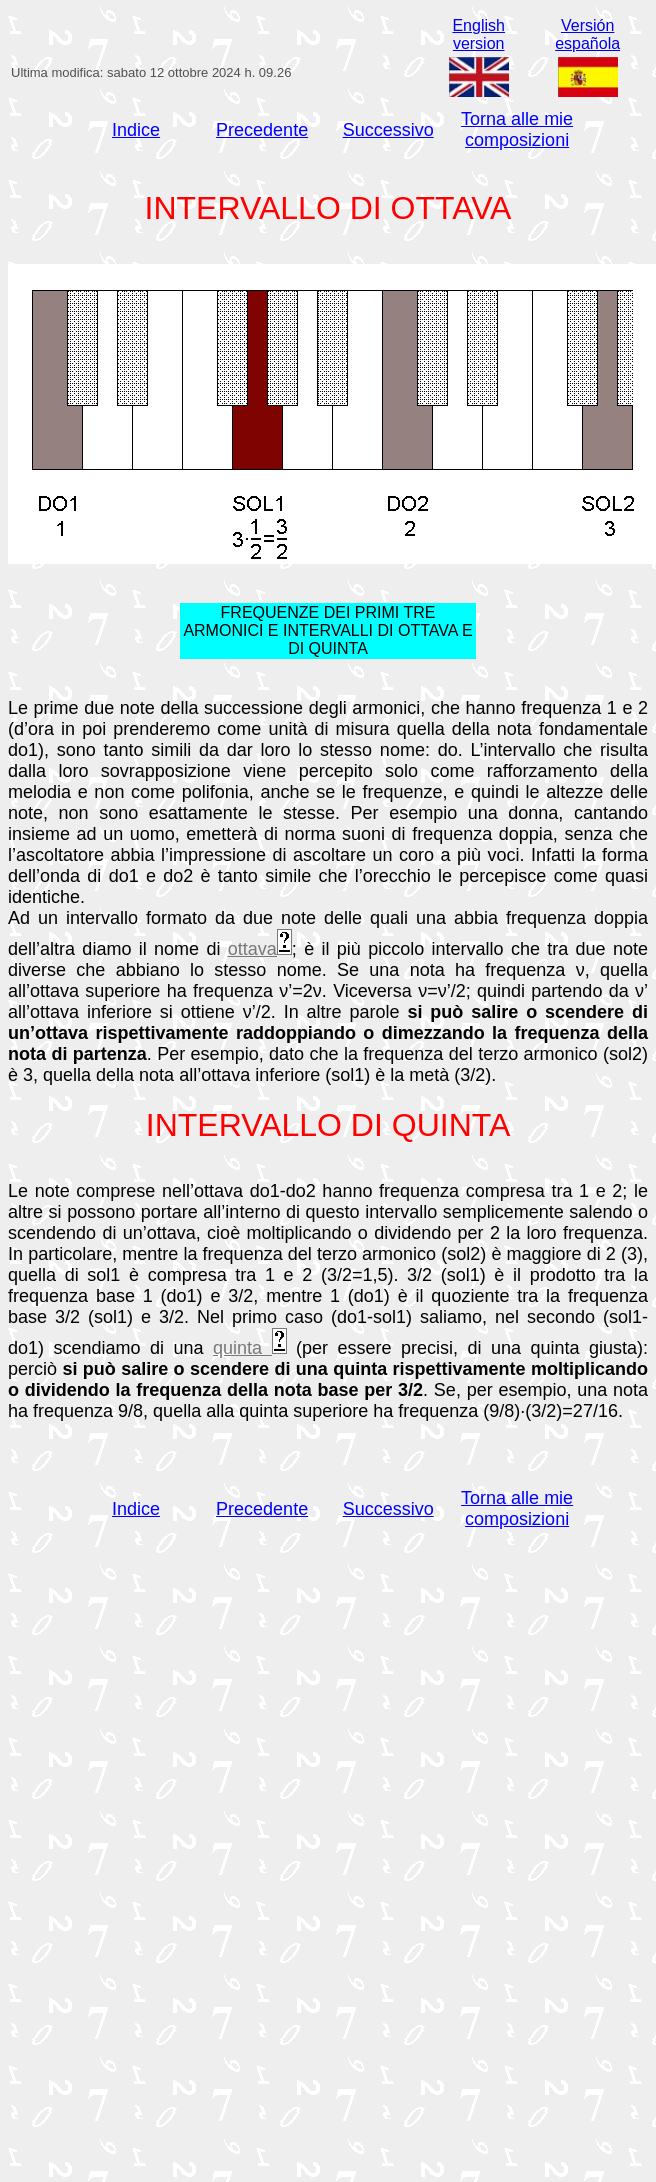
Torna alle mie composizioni (517, 129)
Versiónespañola (587, 34)
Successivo (388, 130)
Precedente (262, 130)
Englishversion (478, 34)
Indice (136, 130)
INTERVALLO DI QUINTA (328, 1125)
